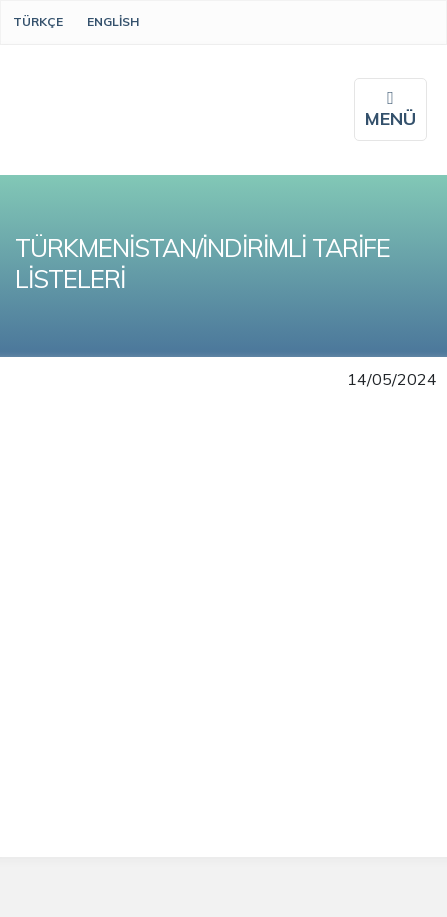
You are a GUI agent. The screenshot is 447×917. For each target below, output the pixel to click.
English (113, 21)
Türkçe (38, 21)
